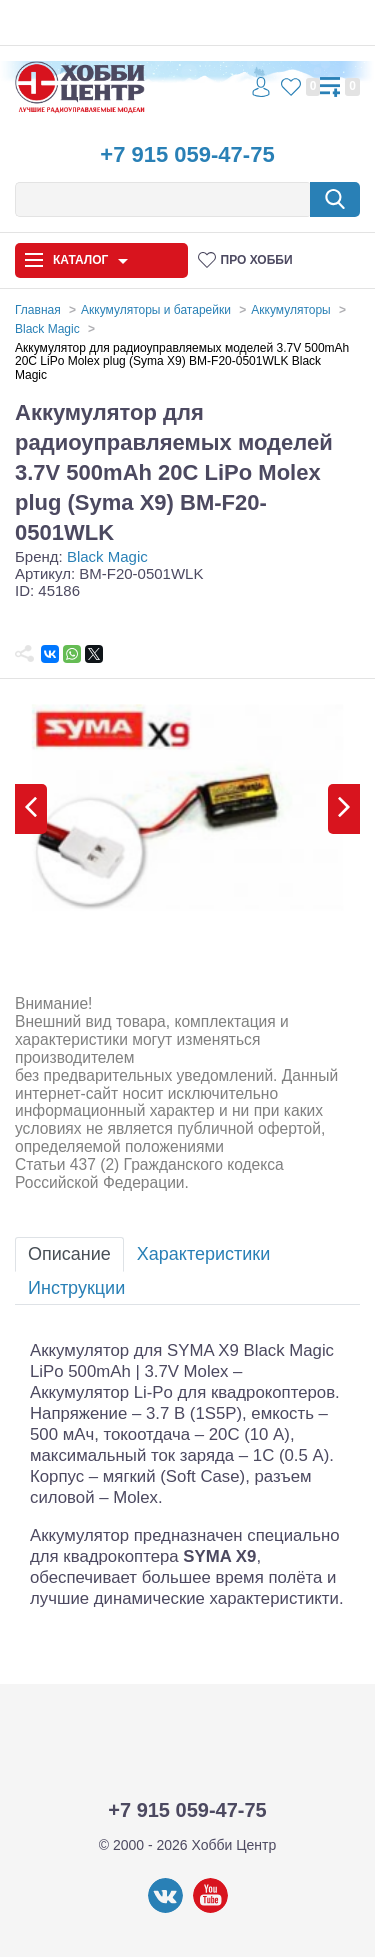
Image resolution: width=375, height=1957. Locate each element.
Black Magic (107, 556)
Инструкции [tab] (76, 1288)
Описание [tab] (69, 1254)
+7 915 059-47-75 (187, 154)
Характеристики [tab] (203, 1254)
